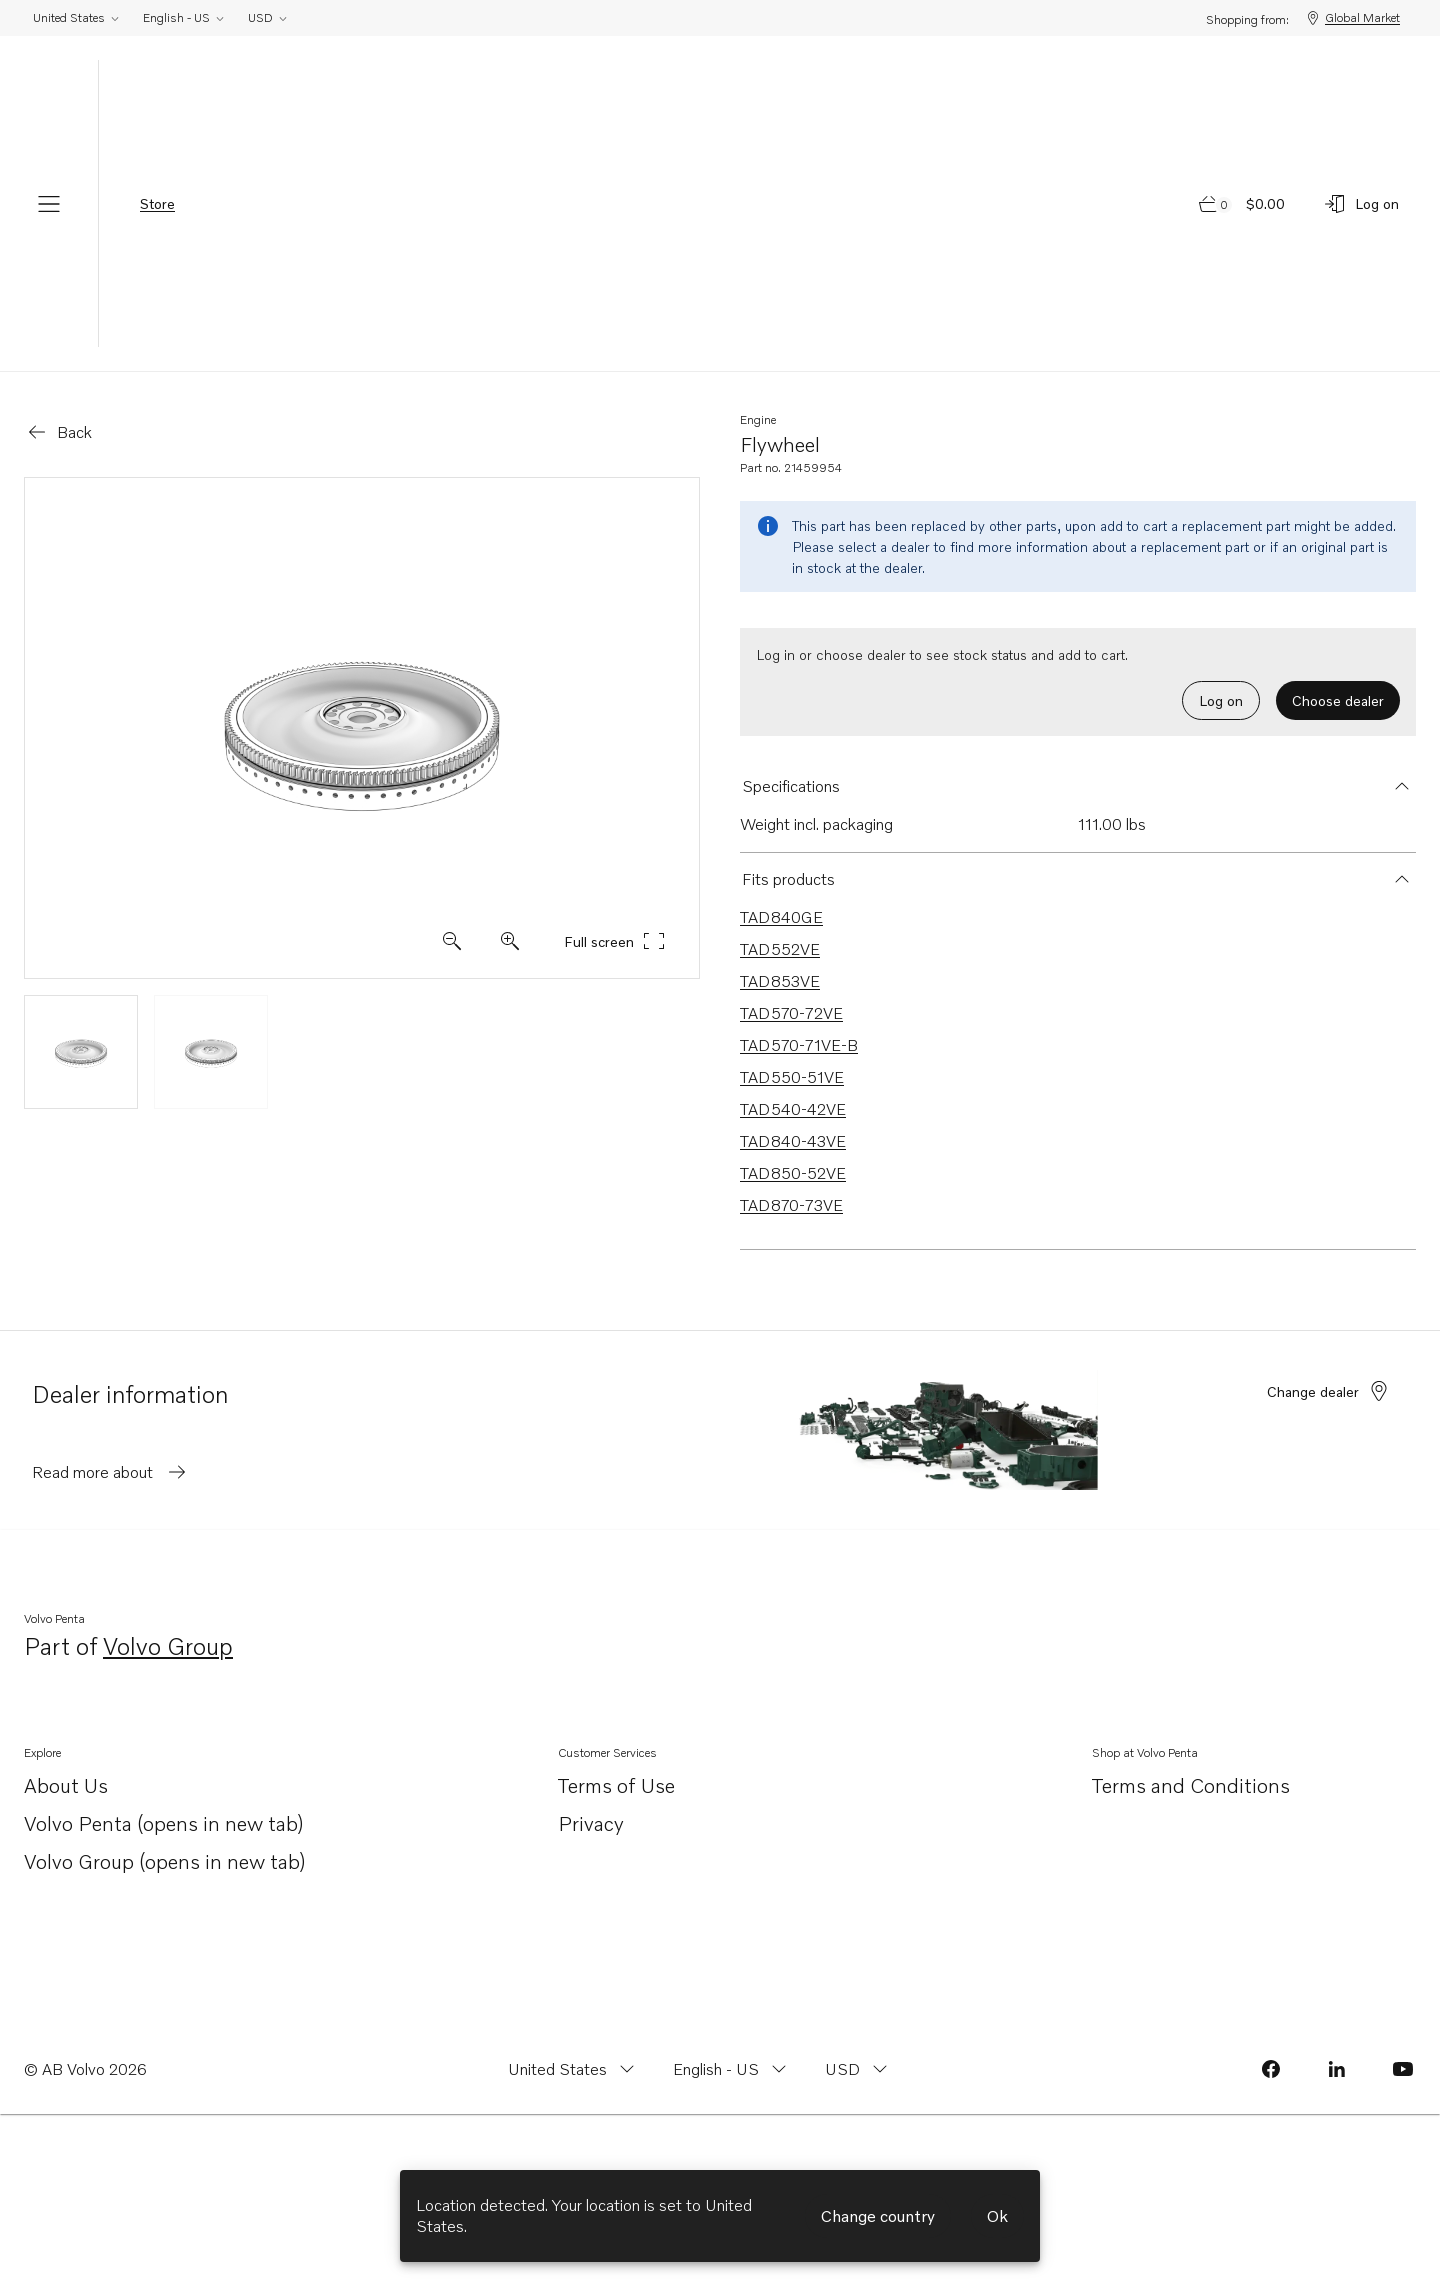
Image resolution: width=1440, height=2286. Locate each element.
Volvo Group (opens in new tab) (165, 1862)
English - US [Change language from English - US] (184, 17)
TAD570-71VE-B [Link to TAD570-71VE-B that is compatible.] (799, 1045)
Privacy (591, 1823)
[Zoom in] (452, 941)
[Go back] (58, 432)
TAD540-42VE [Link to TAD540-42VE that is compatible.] (793, 1109)
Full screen (615, 941)
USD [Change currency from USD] (268, 17)
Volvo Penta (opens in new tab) (164, 1824)
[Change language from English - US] (732, 2069)
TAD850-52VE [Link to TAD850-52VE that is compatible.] (793, 1173)
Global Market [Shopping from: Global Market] (1352, 18)
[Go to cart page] (1243, 204)
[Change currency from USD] (858, 2069)
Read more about (110, 1472)
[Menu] (49, 204)
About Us (66, 1786)
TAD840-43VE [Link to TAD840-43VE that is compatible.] (793, 1141)
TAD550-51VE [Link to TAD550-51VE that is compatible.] (792, 1077)
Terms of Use (616, 1785)
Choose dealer (1338, 700)
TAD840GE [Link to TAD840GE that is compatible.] (781, 917)
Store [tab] (157, 203)
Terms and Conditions (1191, 1785)
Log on (1221, 700)
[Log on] (1361, 204)
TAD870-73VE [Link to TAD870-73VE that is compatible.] (791, 1205)
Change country (878, 2216)
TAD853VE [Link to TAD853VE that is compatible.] (780, 981)
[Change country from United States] (573, 2069)
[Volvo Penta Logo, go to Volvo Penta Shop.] (720, 203)
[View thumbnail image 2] (211, 1052)
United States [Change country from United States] (77, 17)
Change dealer (1329, 1391)
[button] (1078, 786)
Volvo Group (168, 1647)
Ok (997, 2216)
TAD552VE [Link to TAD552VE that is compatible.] (780, 949)
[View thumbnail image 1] (81, 1052)
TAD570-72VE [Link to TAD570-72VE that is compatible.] (791, 1013)
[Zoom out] (510, 941)
